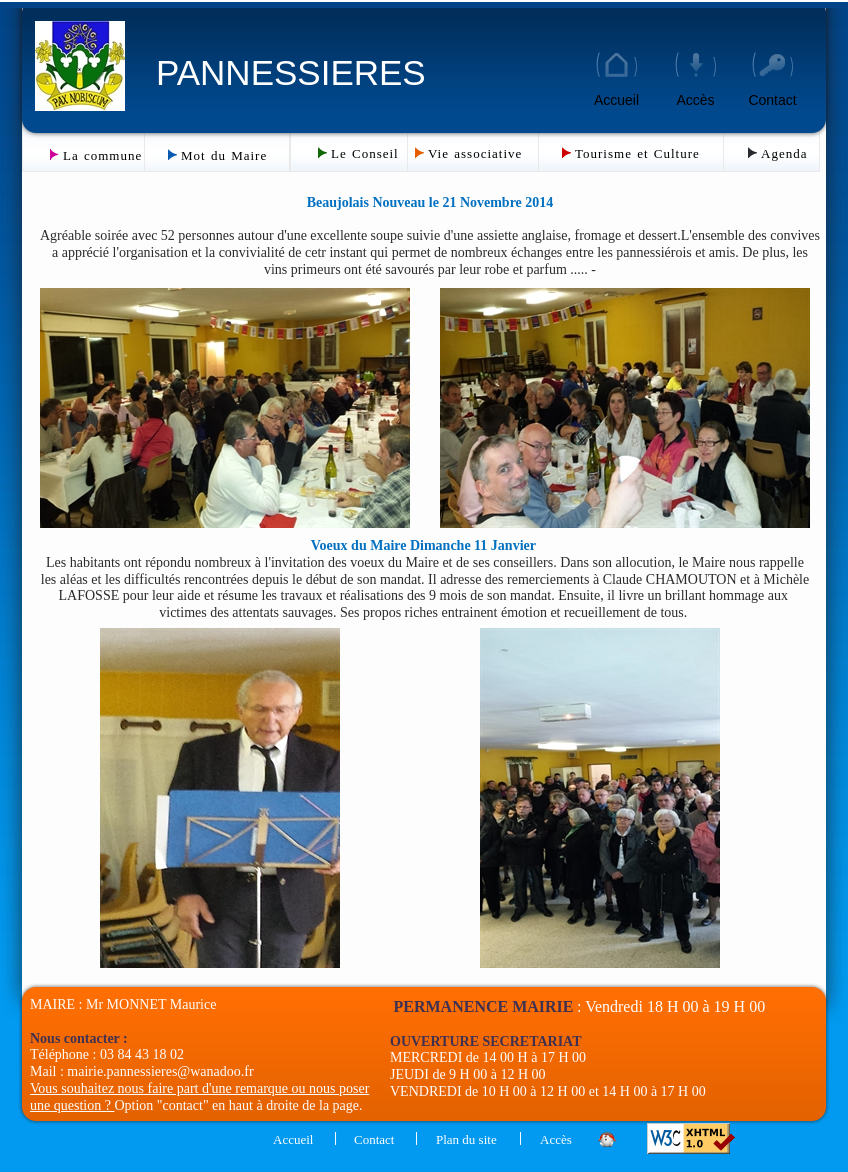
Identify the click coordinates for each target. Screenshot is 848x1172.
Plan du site (466, 1139)
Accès (695, 100)
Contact (772, 100)
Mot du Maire (224, 155)
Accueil (616, 100)
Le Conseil (365, 153)
